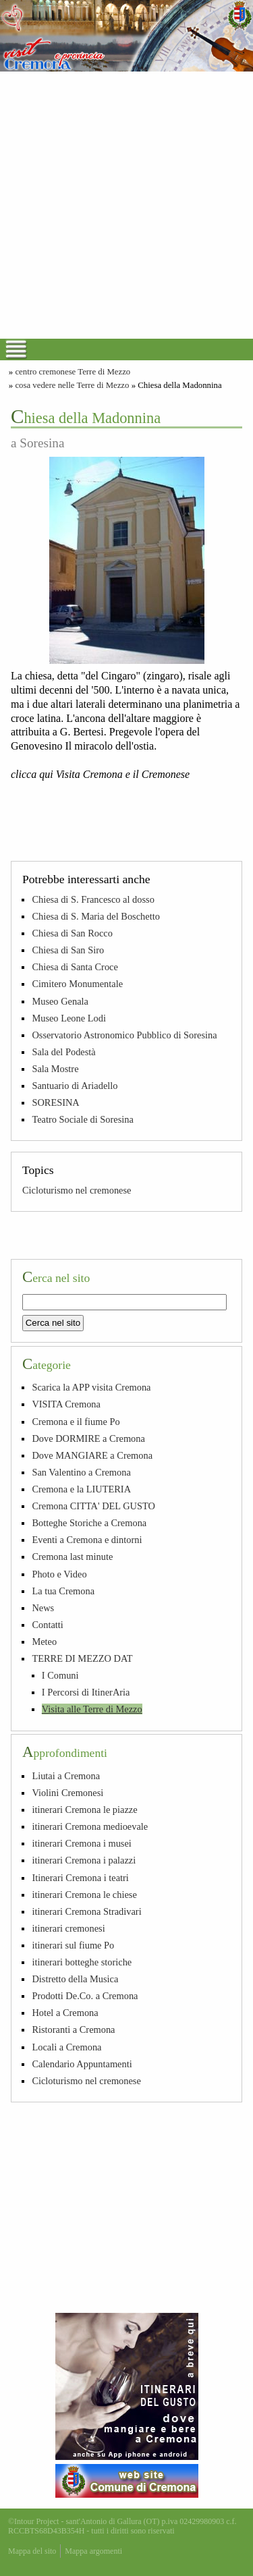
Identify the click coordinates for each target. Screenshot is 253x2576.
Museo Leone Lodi (69, 1018)
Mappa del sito (32, 2551)
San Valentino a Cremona (81, 1472)
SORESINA (55, 1102)
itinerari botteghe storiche (82, 1962)
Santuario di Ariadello (74, 1085)
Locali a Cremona (66, 2047)
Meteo (44, 1641)
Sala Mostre (55, 1068)
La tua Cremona (63, 1591)
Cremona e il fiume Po (75, 1421)
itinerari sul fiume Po (73, 1945)
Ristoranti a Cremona (73, 2029)
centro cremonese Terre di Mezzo (72, 371)
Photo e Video (59, 1574)
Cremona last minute (72, 1556)
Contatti (47, 1624)
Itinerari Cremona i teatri (80, 1877)
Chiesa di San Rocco (72, 933)
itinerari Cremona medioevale (90, 1826)
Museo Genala (60, 1001)
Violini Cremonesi (67, 1792)
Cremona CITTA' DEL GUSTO (93, 1506)
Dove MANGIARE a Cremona (92, 1455)
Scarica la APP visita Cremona (91, 1387)
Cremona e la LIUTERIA (81, 1489)
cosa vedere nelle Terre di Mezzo (72, 385)
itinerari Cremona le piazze (84, 1809)
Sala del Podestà (63, 1051)
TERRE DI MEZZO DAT (82, 1658)
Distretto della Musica (75, 1978)
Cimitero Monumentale (77, 983)
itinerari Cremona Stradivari (86, 1911)
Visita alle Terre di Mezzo (92, 1709)
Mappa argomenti (93, 2551)
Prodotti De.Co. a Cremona (85, 1995)
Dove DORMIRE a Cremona (88, 1438)
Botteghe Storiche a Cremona (89, 1522)
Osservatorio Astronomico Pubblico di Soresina (124, 1035)
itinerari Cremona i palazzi (84, 1860)
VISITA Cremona (66, 1404)
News (43, 1607)
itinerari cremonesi (68, 1928)
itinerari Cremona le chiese (84, 1894)
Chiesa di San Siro (68, 950)
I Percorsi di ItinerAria (86, 1692)
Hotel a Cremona (65, 2012)
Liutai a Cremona (66, 1775)
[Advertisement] (126, 204)
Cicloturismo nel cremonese (76, 1190)
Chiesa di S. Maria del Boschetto (95, 916)
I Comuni (60, 1675)
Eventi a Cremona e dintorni (87, 1539)
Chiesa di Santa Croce (75, 966)
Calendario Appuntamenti (82, 2064)
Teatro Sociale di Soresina (82, 1119)
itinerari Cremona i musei (81, 1843)
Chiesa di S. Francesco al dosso (93, 899)
